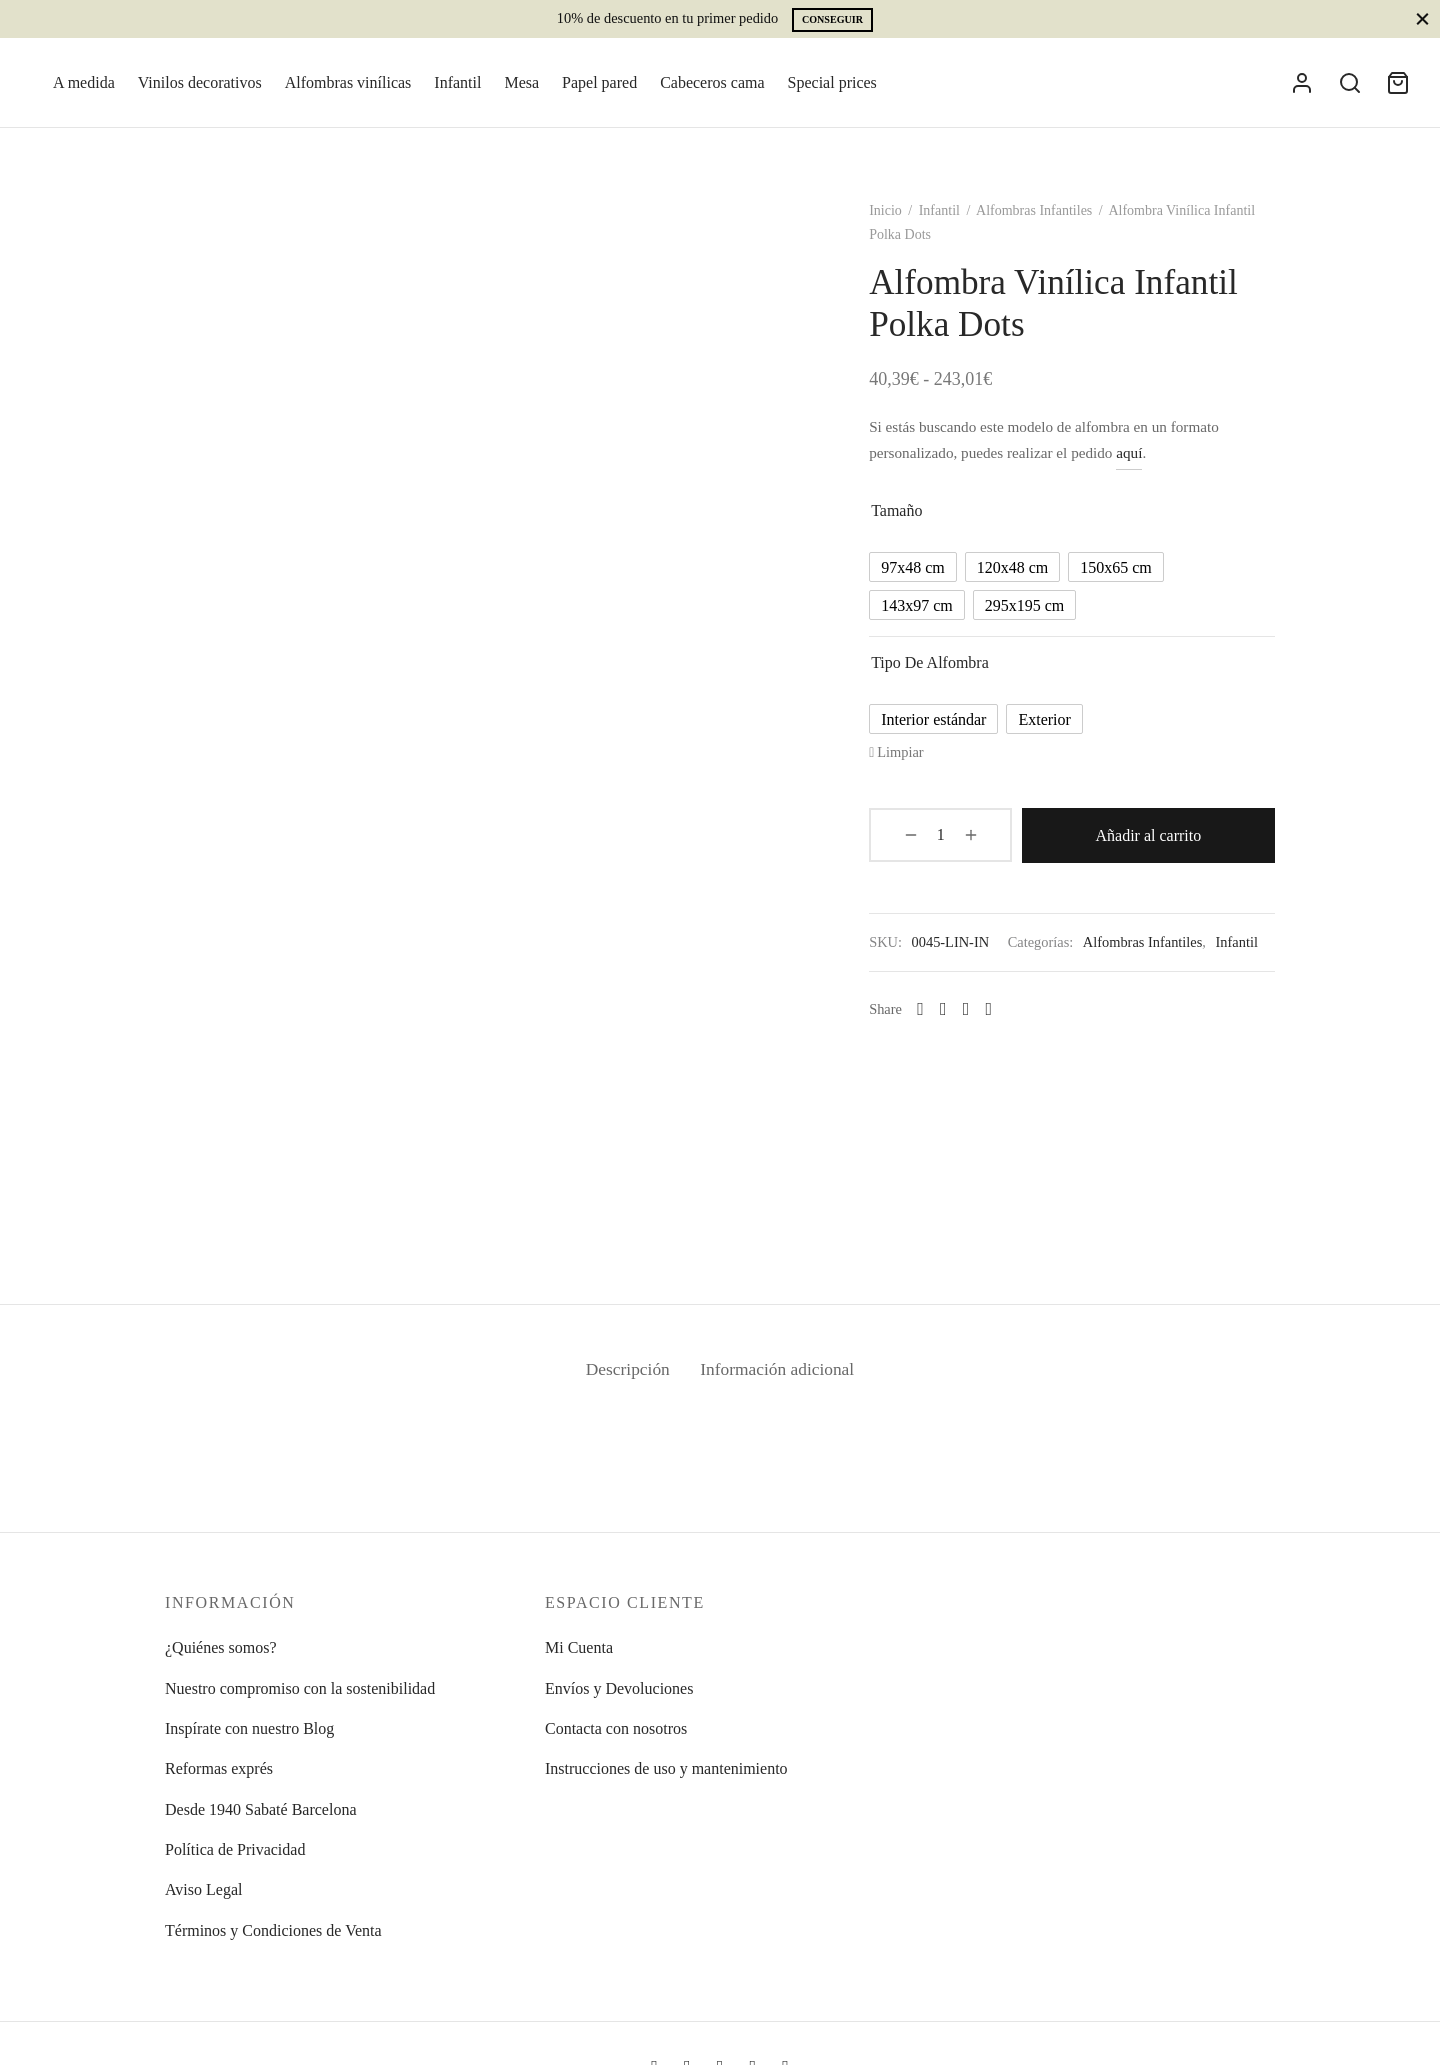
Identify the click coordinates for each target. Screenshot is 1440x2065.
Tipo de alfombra (936, 666)
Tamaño (902, 514)
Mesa (521, 82)
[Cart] (1398, 83)
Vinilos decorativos (200, 82)
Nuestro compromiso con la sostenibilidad (300, 1688)
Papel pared (599, 82)
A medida (84, 82)
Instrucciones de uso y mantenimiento (666, 1768)
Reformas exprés (219, 1768)
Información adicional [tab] (780, 1373)
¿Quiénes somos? (221, 1647)
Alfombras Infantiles (1040, 214)
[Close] (1422, 18)
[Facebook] (949, 1036)
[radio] (919, 571)
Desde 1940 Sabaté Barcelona (260, 1809)
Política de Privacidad (235, 1849)
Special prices (832, 82)
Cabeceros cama (712, 82)
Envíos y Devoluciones (619, 1688)
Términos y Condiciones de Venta (273, 1930)
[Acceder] (1302, 83)
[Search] (1350, 83)
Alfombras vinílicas (348, 82)
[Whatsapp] (926, 1036)
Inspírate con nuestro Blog (249, 1728)
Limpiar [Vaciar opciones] (906, 756)
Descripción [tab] (624, 1373)
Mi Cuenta (579, 1647)
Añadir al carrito (1132, 838)
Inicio (891, 214)
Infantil (457, 82)
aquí (1135, 456)
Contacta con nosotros (616, 1728)
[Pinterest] (994, 1036)
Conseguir (832, 19)
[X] (971, 1036)
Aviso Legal (203, 1889)
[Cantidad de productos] (927, 838)
